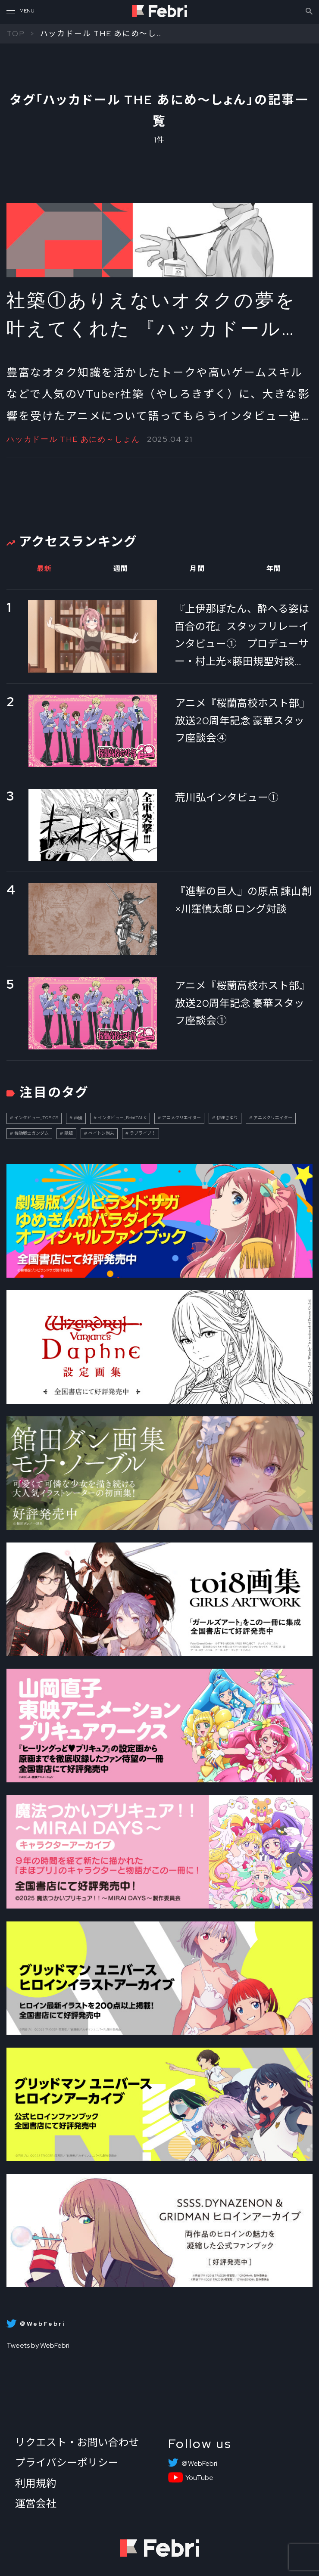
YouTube (199, 2478)
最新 (44, 568)
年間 (273, 568)
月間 (197, 568)
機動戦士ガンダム (31, 1133)
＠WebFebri (199, 2463)
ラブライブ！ (143, 1133)
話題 (68, 1133)
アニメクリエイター (181, 1117)
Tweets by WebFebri (37, 2345)
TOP (15, 33)
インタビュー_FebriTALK (122, 1117)
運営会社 (35, 2503)
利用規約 (35, 2483)
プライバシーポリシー (67, 2462)
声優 (78, 1117)
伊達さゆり (227, 1117)
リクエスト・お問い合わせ (77, 2442)
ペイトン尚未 (101, 1133)
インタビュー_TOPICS (36, 1117)
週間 (120, 568)
